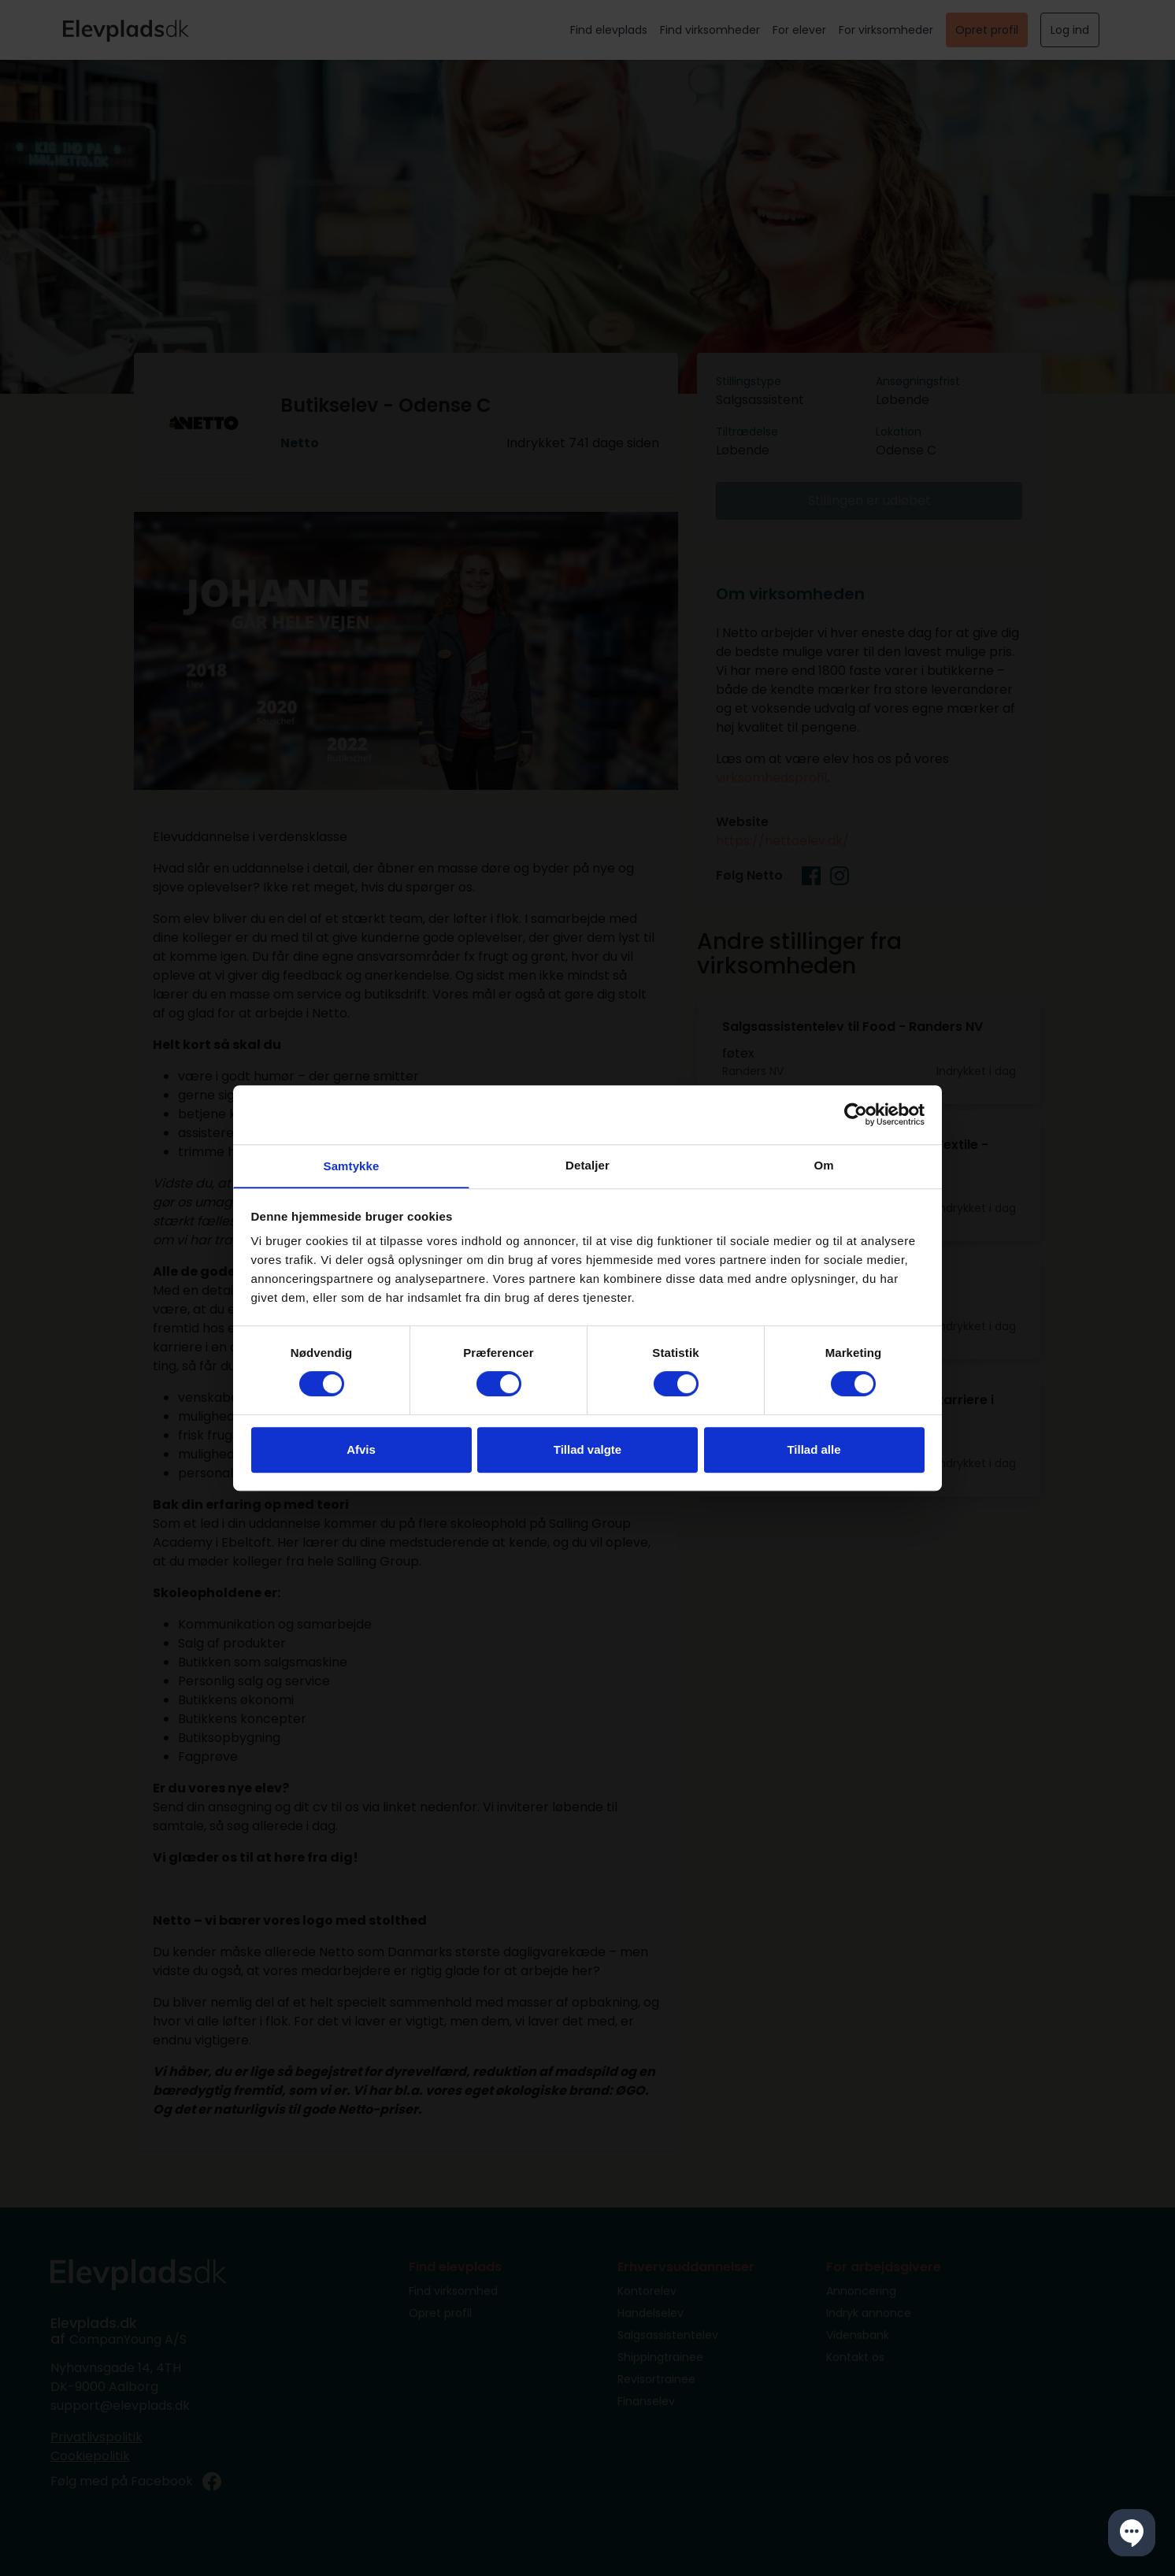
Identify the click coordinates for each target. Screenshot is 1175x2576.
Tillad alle (813, 1450)
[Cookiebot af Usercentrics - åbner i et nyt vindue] (856, 1113)
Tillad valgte (587, 1450)
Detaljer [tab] (587, 1163)
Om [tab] (823, 1163)
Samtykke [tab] (352, 1166)
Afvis (361, 1450)
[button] (1131, 2532)
